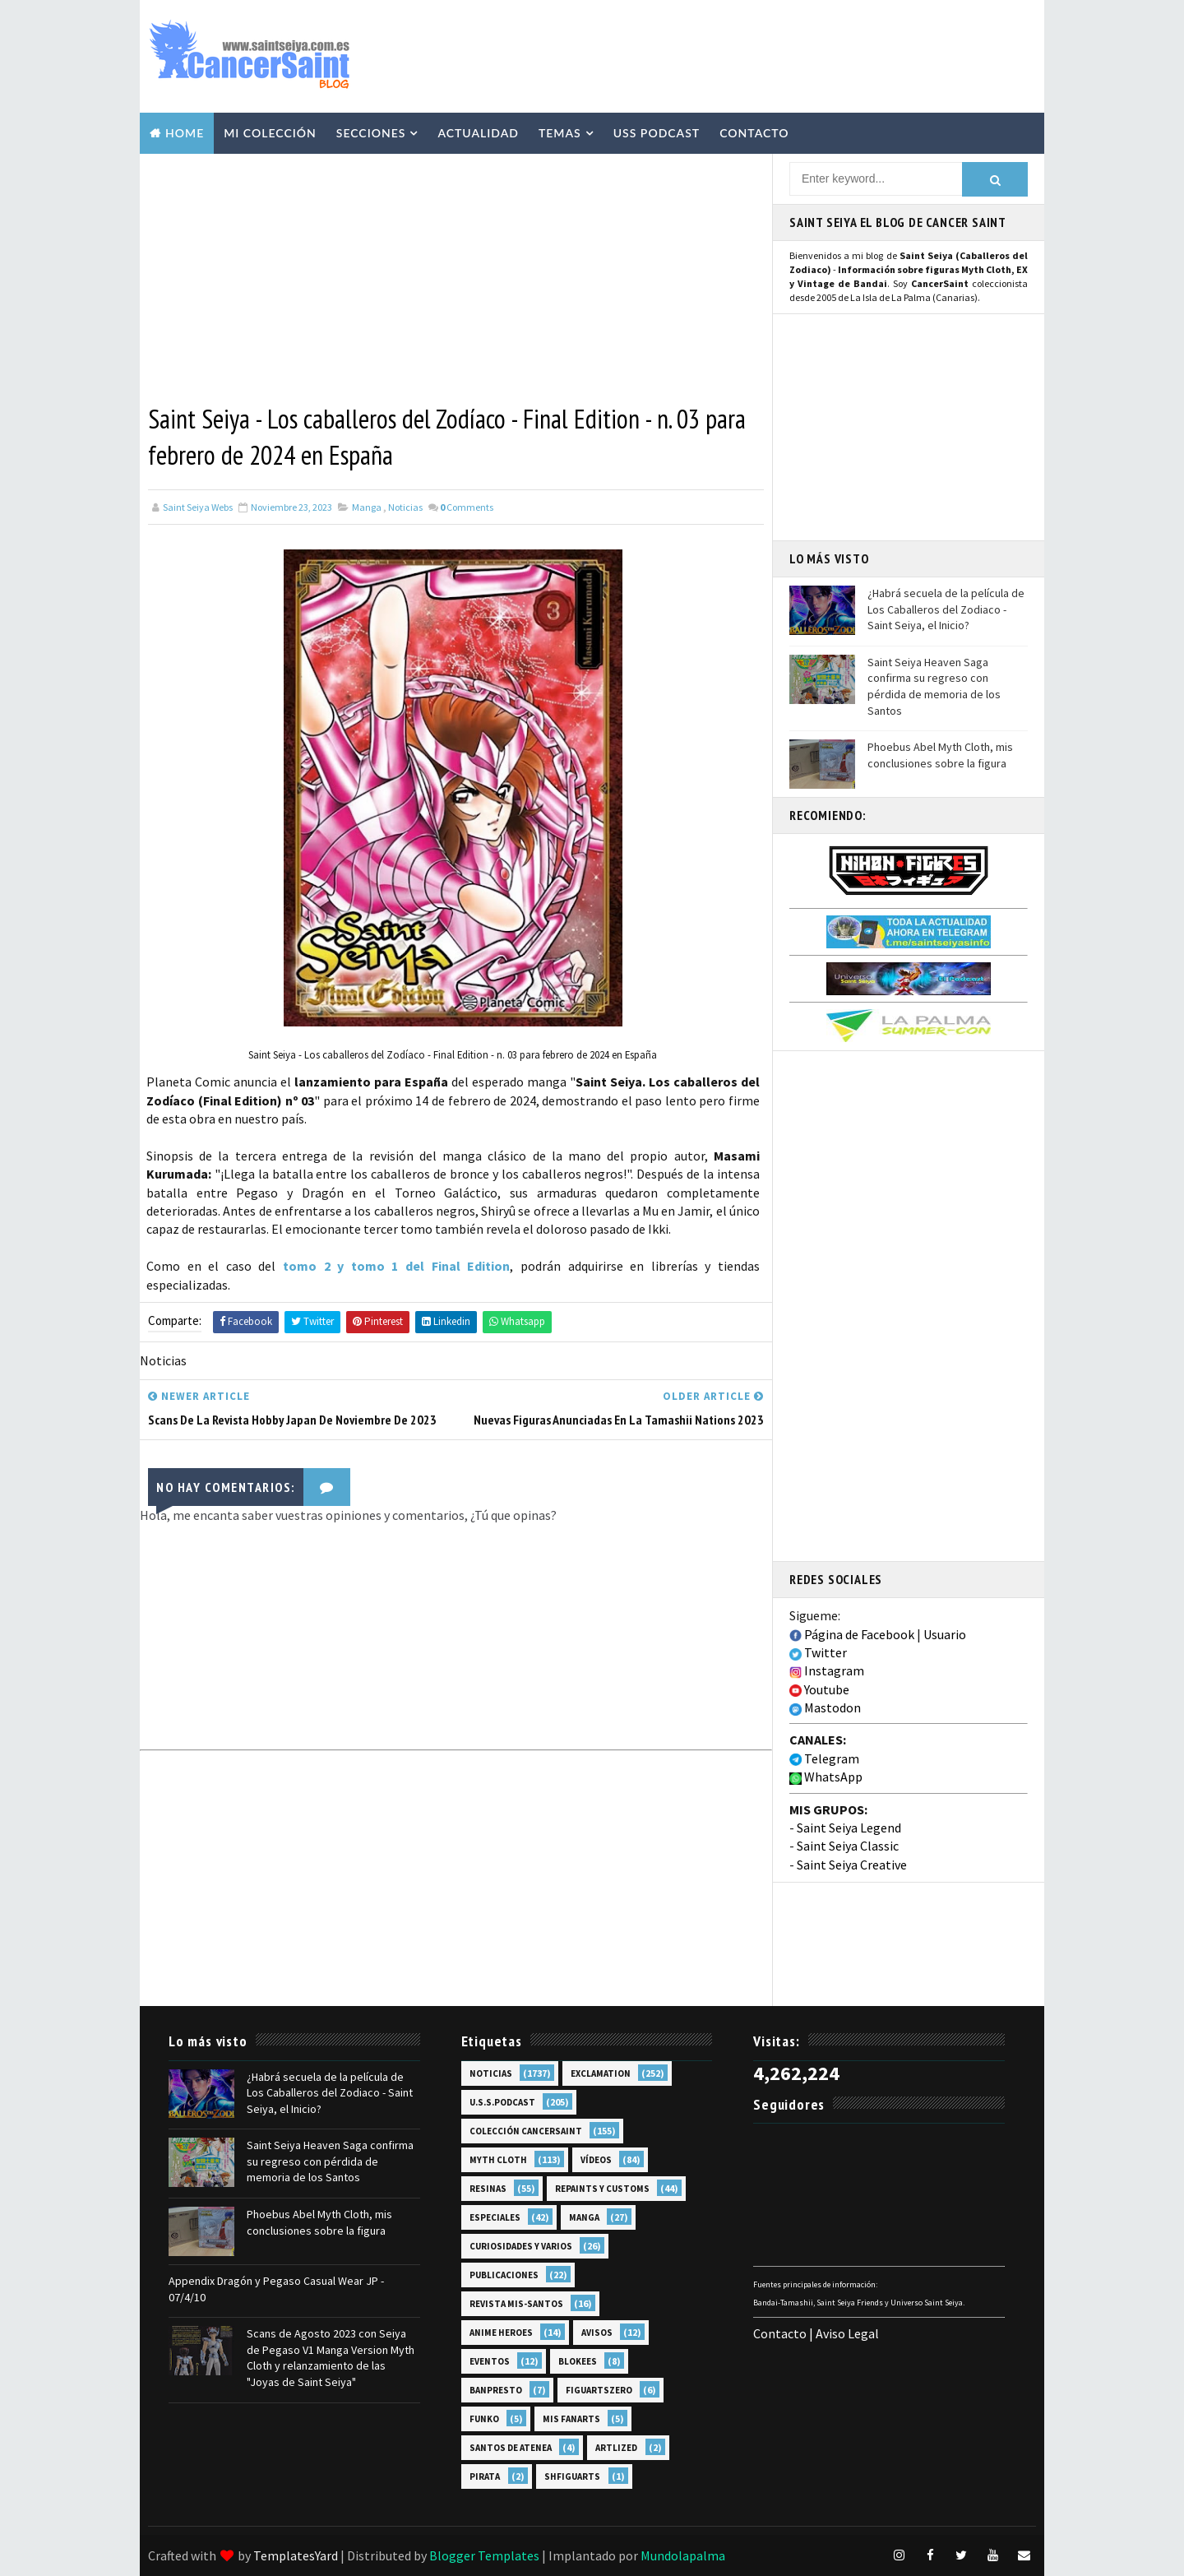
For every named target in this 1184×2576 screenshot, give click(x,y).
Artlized (616, 2447)
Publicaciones (504, 2275)
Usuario (944, 1634)
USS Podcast (656, 133)
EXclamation (601, 2073)
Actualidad (478, 133)
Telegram (824, 1758)
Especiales (494, 2217)
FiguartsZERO (599, 2390)
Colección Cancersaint (525, 2131)
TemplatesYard (295, 2555)
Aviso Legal (847, 2333)
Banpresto (495, 2390)
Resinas (487, 2188)
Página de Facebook (851, 1634)
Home (184, 133)
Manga (367, 507)
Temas (560, 133)
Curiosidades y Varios (520, 2246)
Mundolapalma (683, 2555)
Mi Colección (270, 133)
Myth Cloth (498, 2160)
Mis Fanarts (571, 2419)
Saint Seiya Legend (849, 1827)
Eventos (489, 2361)
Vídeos (596, 2160)
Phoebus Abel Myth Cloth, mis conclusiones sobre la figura (940, 755)
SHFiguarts (572, 2476)
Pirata (484, 2476)
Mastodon (825, 1707)
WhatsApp (826, 1776)
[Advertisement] (735, 55)
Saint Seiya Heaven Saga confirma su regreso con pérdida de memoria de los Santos (934, 686)
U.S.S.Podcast (502, 2102)
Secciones (371, 133)
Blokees (577, 2361)
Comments (466, 507)
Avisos (597, 2332)
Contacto (754, 133)
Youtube (819, 1689)
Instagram (826, 1670)
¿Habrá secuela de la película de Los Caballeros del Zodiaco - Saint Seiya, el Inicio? (945, 609)
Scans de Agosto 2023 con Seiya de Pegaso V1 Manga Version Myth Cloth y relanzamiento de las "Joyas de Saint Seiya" (330, 2357)
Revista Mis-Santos (516, 2304)
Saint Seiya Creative (852, 1864)
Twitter (818, 1652)
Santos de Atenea (510, 2447)
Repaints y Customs (602, 2188)
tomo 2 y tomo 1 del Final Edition (396, 1266)
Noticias (405, 507)
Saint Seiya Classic (848, 1845)
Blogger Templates (484, 2555)
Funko (484, 2419)
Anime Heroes (501, 2332)
